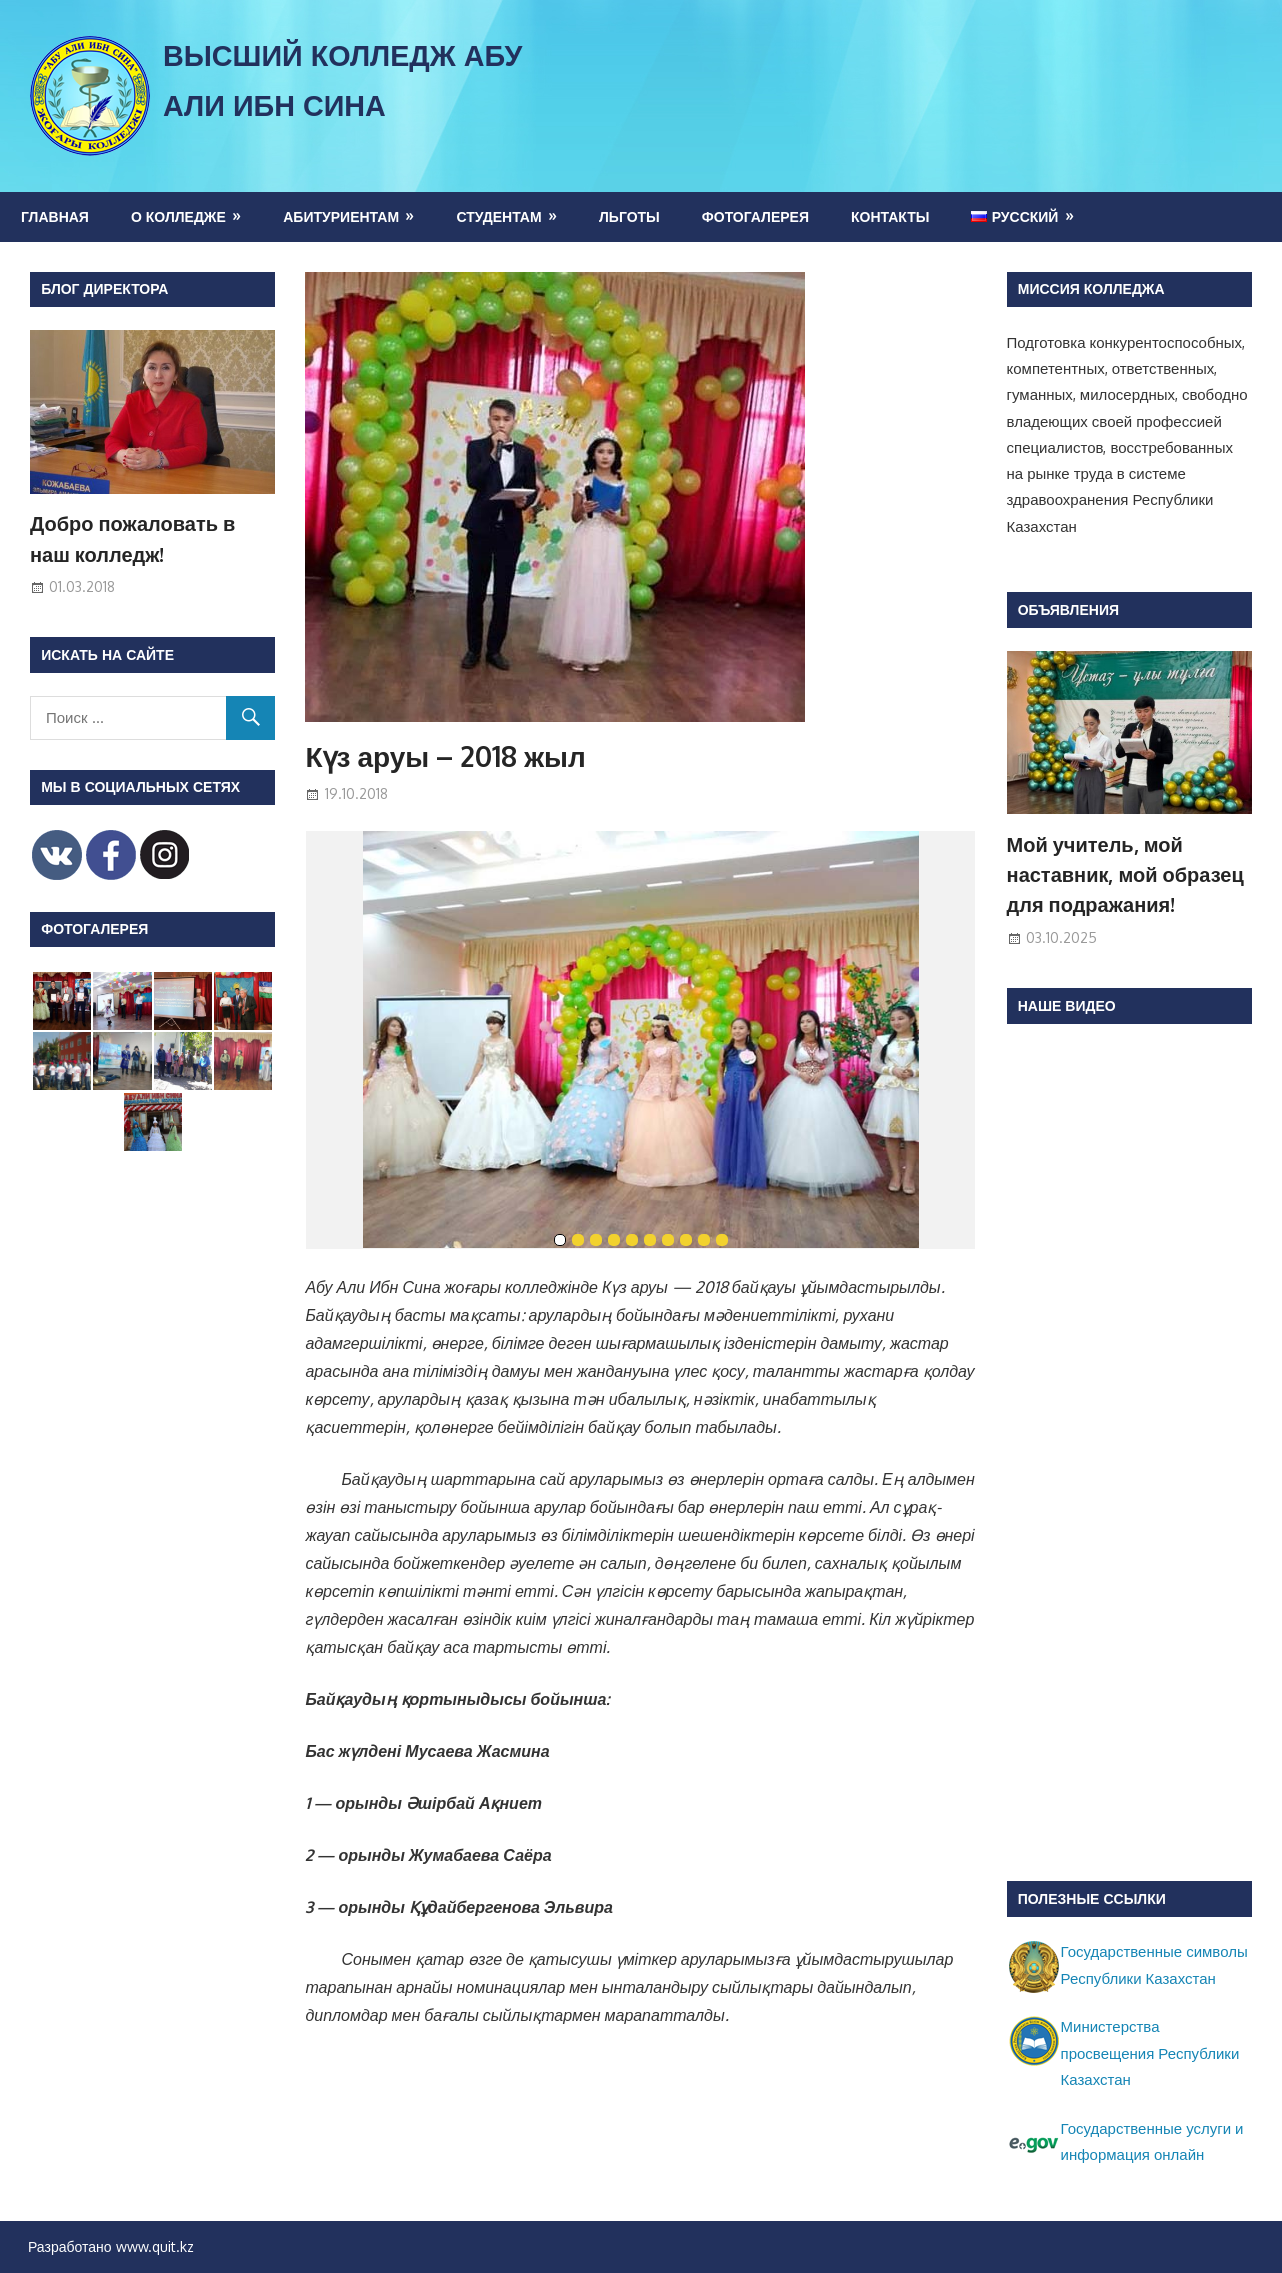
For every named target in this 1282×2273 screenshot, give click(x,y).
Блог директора (104, 288)
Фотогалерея (755, 216)
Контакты (890, 216)
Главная (55, 216)
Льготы (629, 216)
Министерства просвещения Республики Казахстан (1150, 2053)
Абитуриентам (341, 216)
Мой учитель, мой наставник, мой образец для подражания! (1125, 874)
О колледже (178, 216)
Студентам (498, 216)
